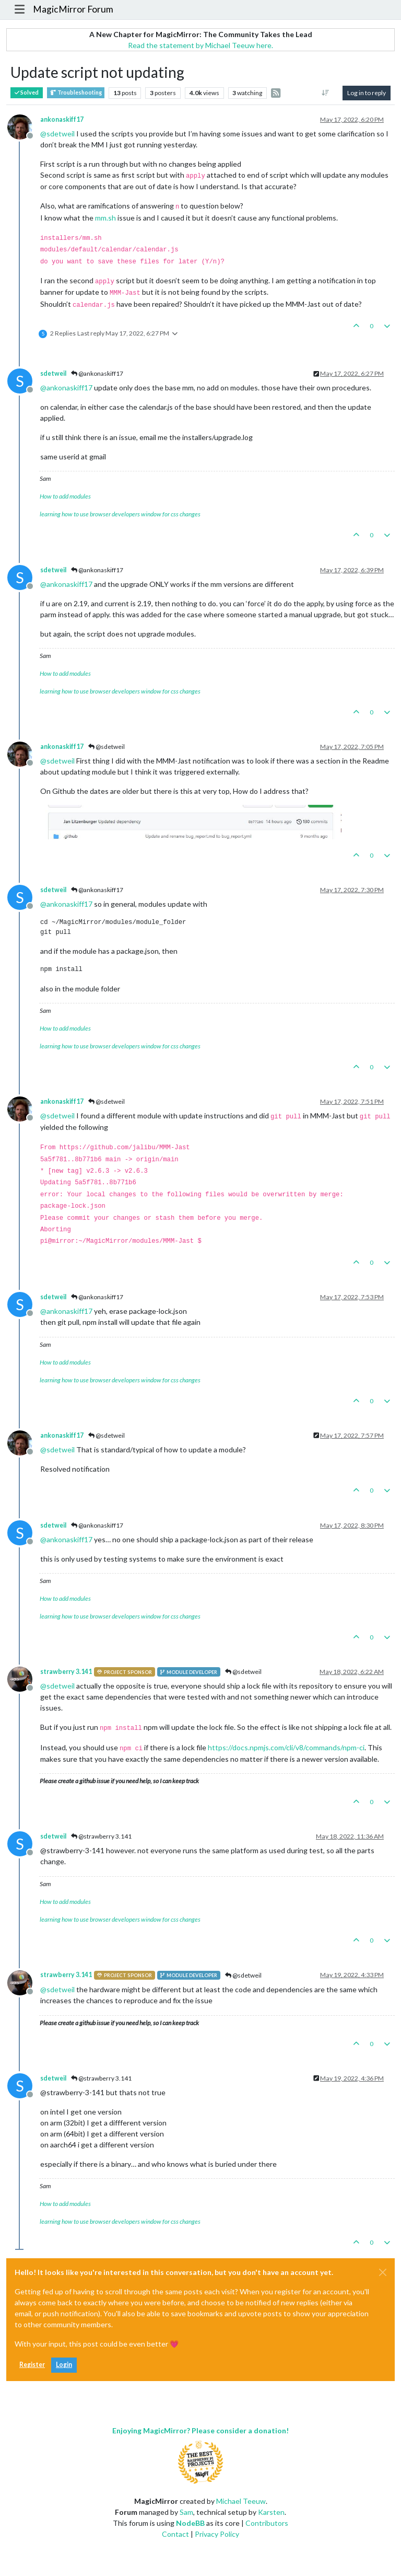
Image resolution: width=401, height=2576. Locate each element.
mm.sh (105, 217)
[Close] (383, 2272)
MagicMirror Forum (73, 9)
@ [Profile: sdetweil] (57, 133)
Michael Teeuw (241, 2501)
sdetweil (53, 373)
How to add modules (65, 496)
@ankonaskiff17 (97, 373)
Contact (175, 2533)
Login (64, 2365)
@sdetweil (106, 746)
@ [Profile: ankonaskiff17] (66, 387)
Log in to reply (366, 93)
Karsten (271, 2512)
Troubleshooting (76, 92)
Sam (186, 2512)
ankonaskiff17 (62, 119)
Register (32, 2365)
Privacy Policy (217, 2533)
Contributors (266, 2523)
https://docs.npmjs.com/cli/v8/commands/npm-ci (286, 1747)
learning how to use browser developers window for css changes (120, 514)
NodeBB (190, 2523)
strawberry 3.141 (66, 1672)
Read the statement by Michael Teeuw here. (200, 45)
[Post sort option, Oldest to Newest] (325, 93)
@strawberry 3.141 (101, 1836)
